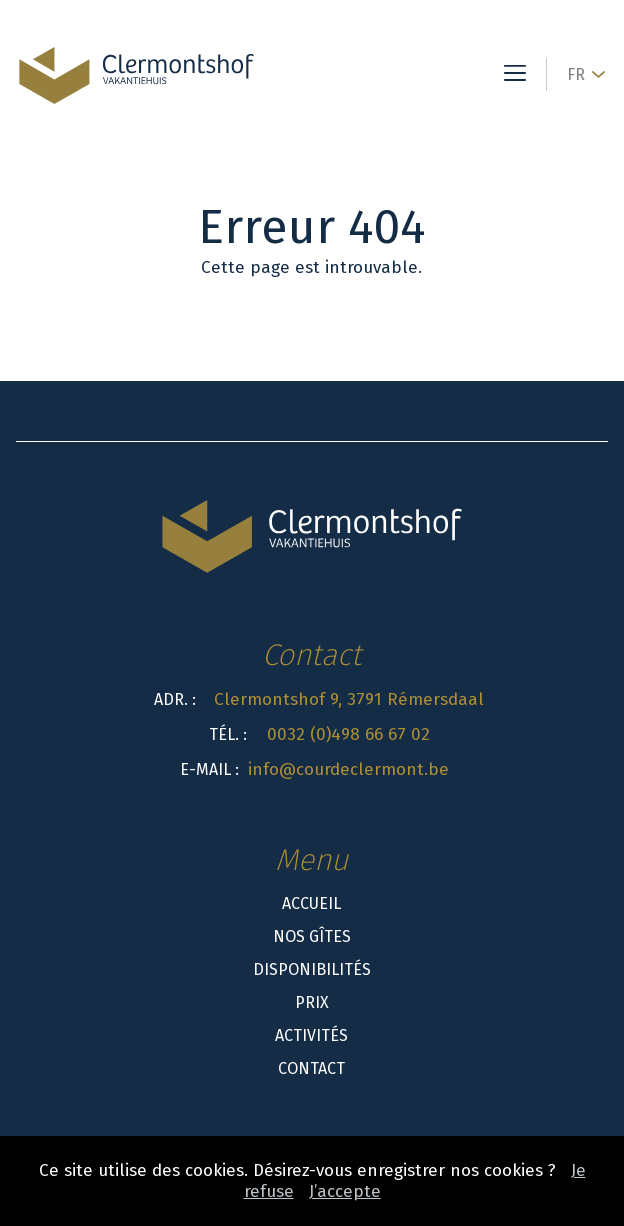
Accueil (311, 903)
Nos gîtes (312, 936)
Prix (312, 1002)
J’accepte (345, 1191)
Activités (311, 1035)
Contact (311, 1068)
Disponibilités (312, 969)
